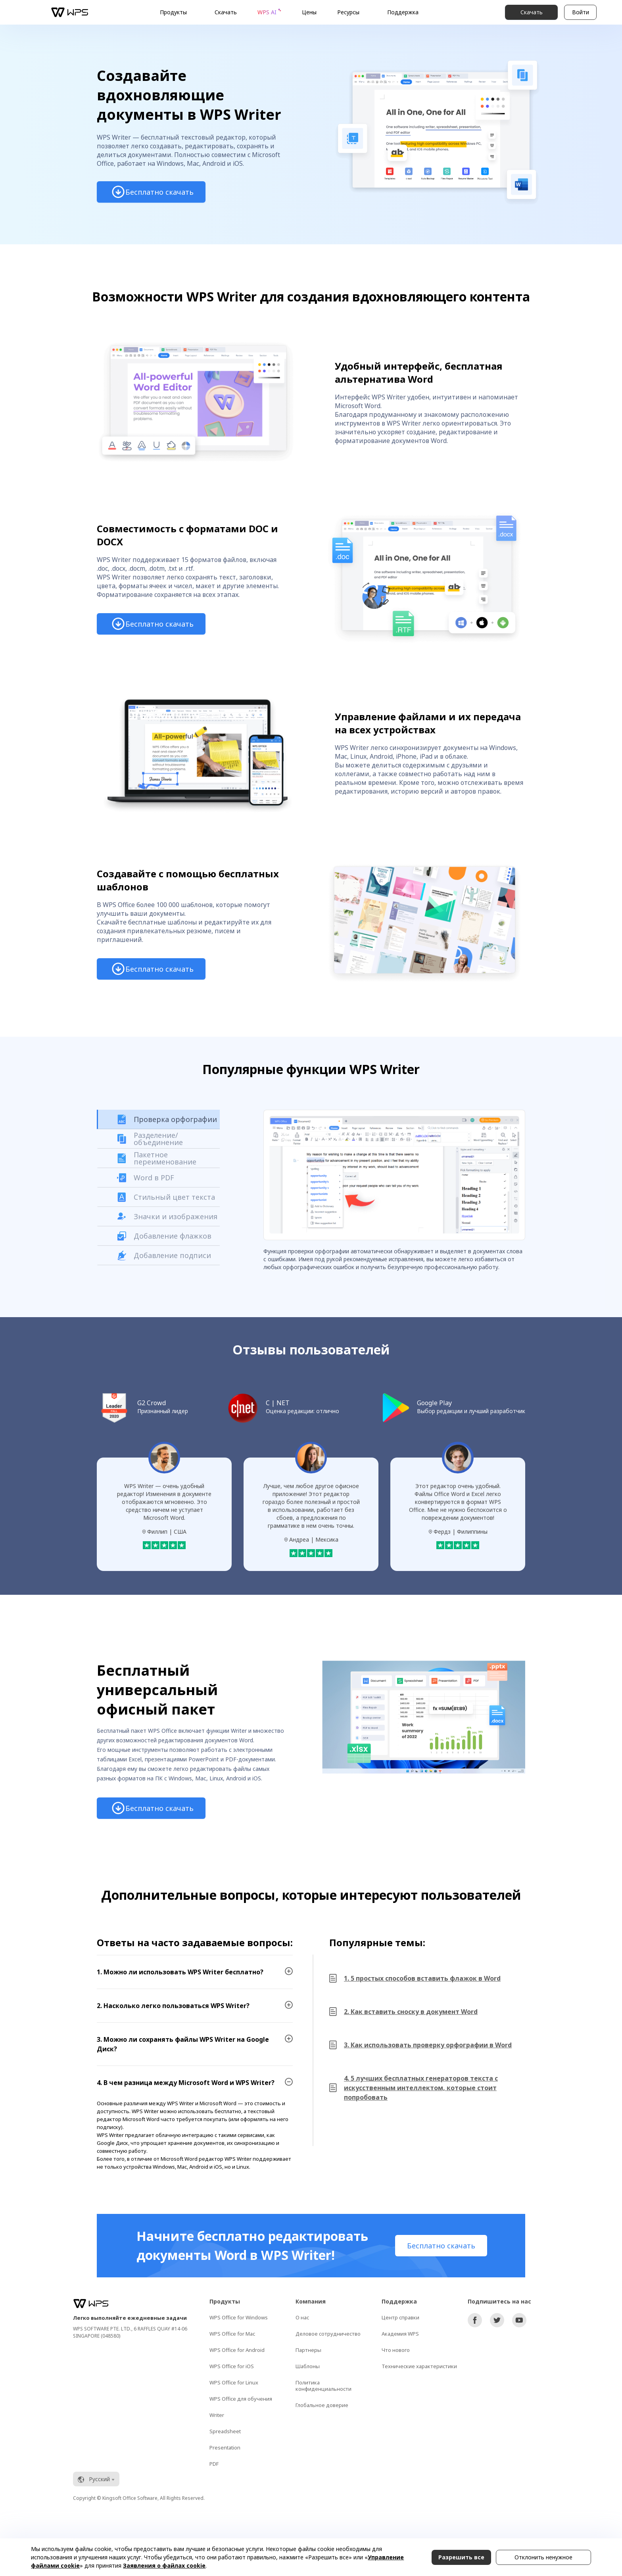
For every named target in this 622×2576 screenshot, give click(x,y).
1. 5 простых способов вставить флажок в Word (422, 1978)
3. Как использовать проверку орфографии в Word (428, 2045)
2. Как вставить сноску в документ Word (411, 2011)
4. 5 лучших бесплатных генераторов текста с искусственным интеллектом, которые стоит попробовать (421, 2088)
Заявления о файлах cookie (164, 2565)
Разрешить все (461, 2557)
